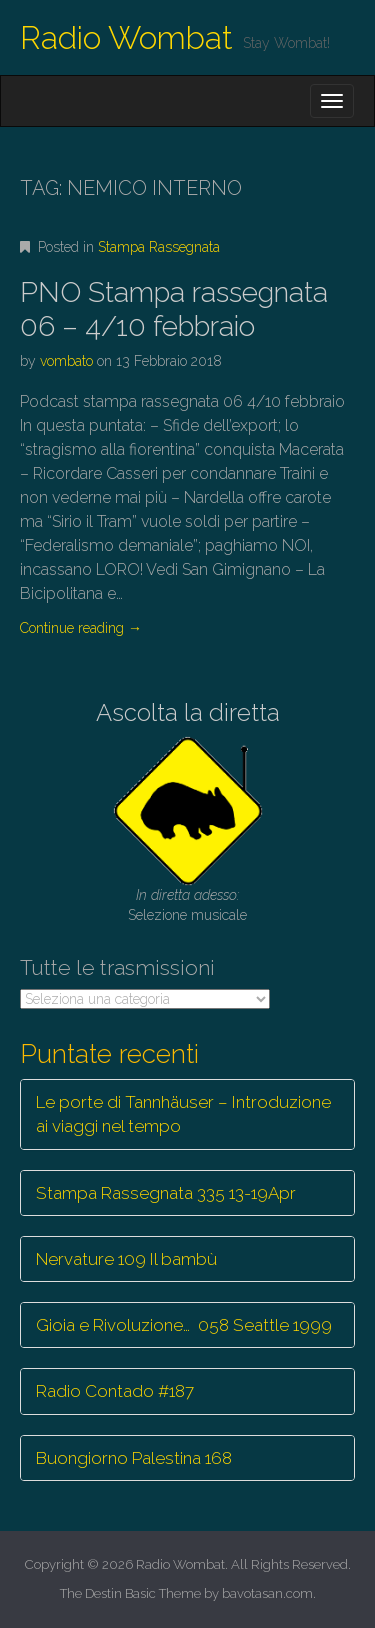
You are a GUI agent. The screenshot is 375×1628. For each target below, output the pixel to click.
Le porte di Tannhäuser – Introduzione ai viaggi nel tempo (183, 1114)
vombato (66, 361)
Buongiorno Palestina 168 (134, 1458)
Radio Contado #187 (115, 1391)
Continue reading (81, 628)
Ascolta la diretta (188, 712)
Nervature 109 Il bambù (126, 1259)
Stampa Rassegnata (159, 247)
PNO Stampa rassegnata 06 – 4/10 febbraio (174, 309)
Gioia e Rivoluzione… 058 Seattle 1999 (184, 1325)
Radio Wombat (126, 37)
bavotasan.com (267, 1593)
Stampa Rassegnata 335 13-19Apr (166, 1193)
